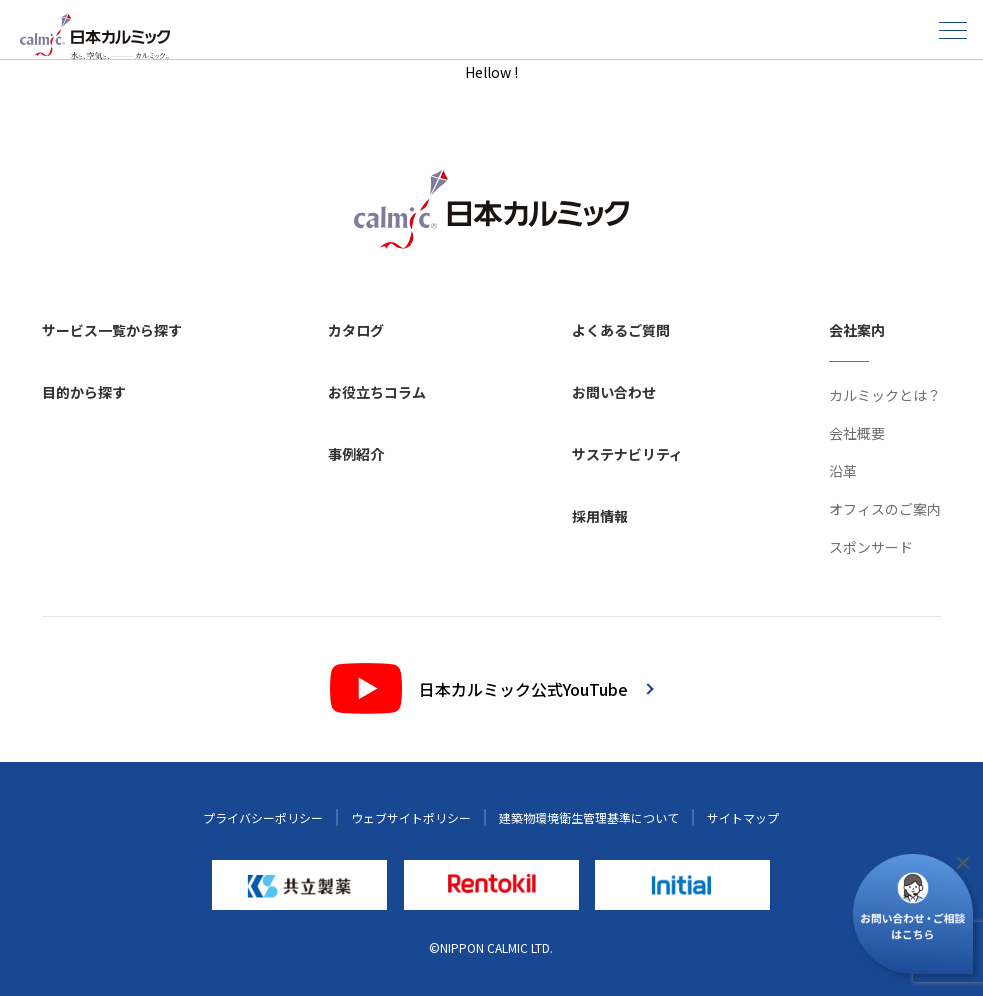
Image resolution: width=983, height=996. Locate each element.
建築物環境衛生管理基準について (589, 817)
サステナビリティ (627, 454)
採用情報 (600, 516)
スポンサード (871, 547)
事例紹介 (356, 454)
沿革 (843, 471)
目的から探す (84, 392)
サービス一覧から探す (112, 330)
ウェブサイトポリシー (411, 817)
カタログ (356, 330)
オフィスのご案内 (885, 509)
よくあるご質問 (621, 330)
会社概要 (857, 433)
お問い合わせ (614, 392)
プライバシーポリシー (263, 817)
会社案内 (857, 330)
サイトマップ (743, 817)
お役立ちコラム (377, 392)
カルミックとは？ (885, 395)
